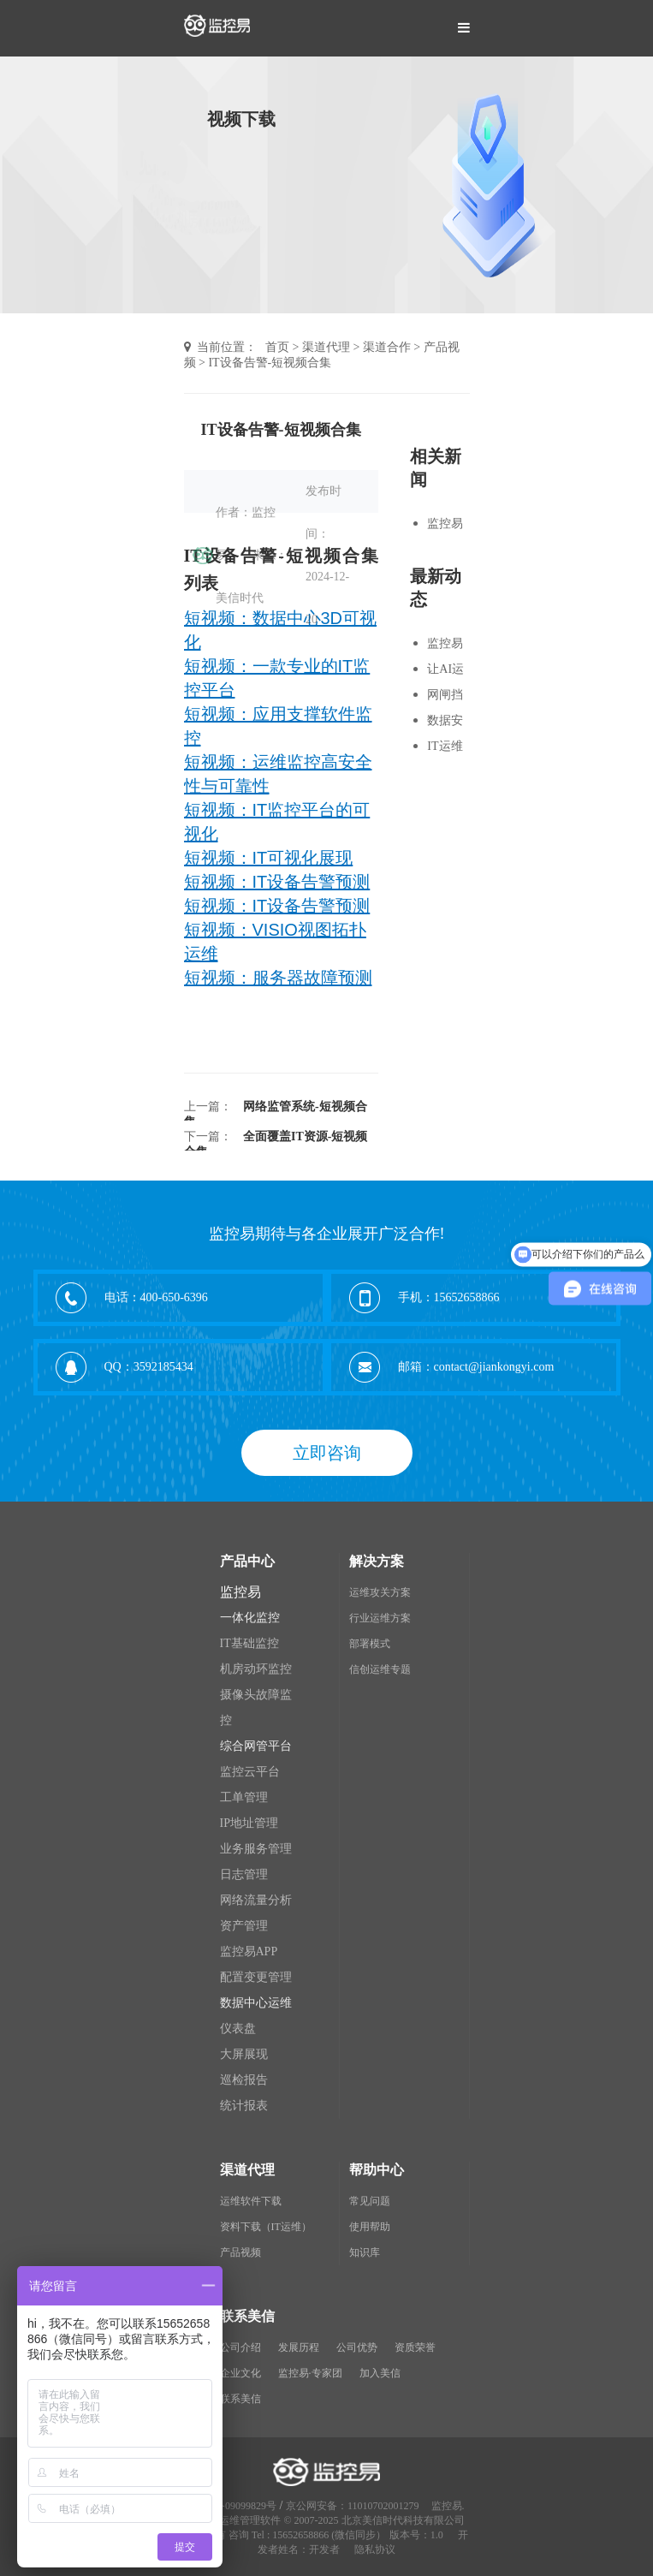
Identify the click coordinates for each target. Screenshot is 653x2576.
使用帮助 (369, 2227)
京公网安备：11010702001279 (352, 2506)
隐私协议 (374, 2549)
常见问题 (369, 2201)
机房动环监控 (256, 1669)
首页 (277, 347)
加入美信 (380, 2373)
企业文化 (240, 2373)
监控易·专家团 (310, 2373)
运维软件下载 (251, 2201)
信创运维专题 (380, 1669)
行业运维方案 (380, 1618)
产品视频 (240, 2252)
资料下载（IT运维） (266, 2227)
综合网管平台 (256, 1746)
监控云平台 (250, 1771)
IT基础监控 (249, 1643)
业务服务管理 (256, 1848)
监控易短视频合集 (445, 525)
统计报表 (244, 2105)
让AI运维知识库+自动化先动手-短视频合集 (447, 671)
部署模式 (369, 1644)
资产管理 (244, 1925)
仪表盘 (238, 2028)
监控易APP (249, 1951)
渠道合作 (387, 347)
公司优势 (356, 2347)
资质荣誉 (415, 2347)
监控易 (240, 1592)
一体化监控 (250, 1617)
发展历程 (298, 2347)
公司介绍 (240, 2347)
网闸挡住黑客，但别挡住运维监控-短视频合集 (447, 696)
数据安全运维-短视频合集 (447, 722)
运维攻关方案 (380, 1592)
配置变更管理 (256, 1977)
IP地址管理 (249, 1823)
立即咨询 (327, 1452)
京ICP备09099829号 (232, 2506)
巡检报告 (244, 2079)
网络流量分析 (256, 1900)
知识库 (364, 2252)
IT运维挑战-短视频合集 (447, 748)
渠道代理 (326, 347)
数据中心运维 (256, 2002)
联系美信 (240, 2399)
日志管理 (244, 1874)
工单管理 (244, 1797)
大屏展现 (244, 2054)
